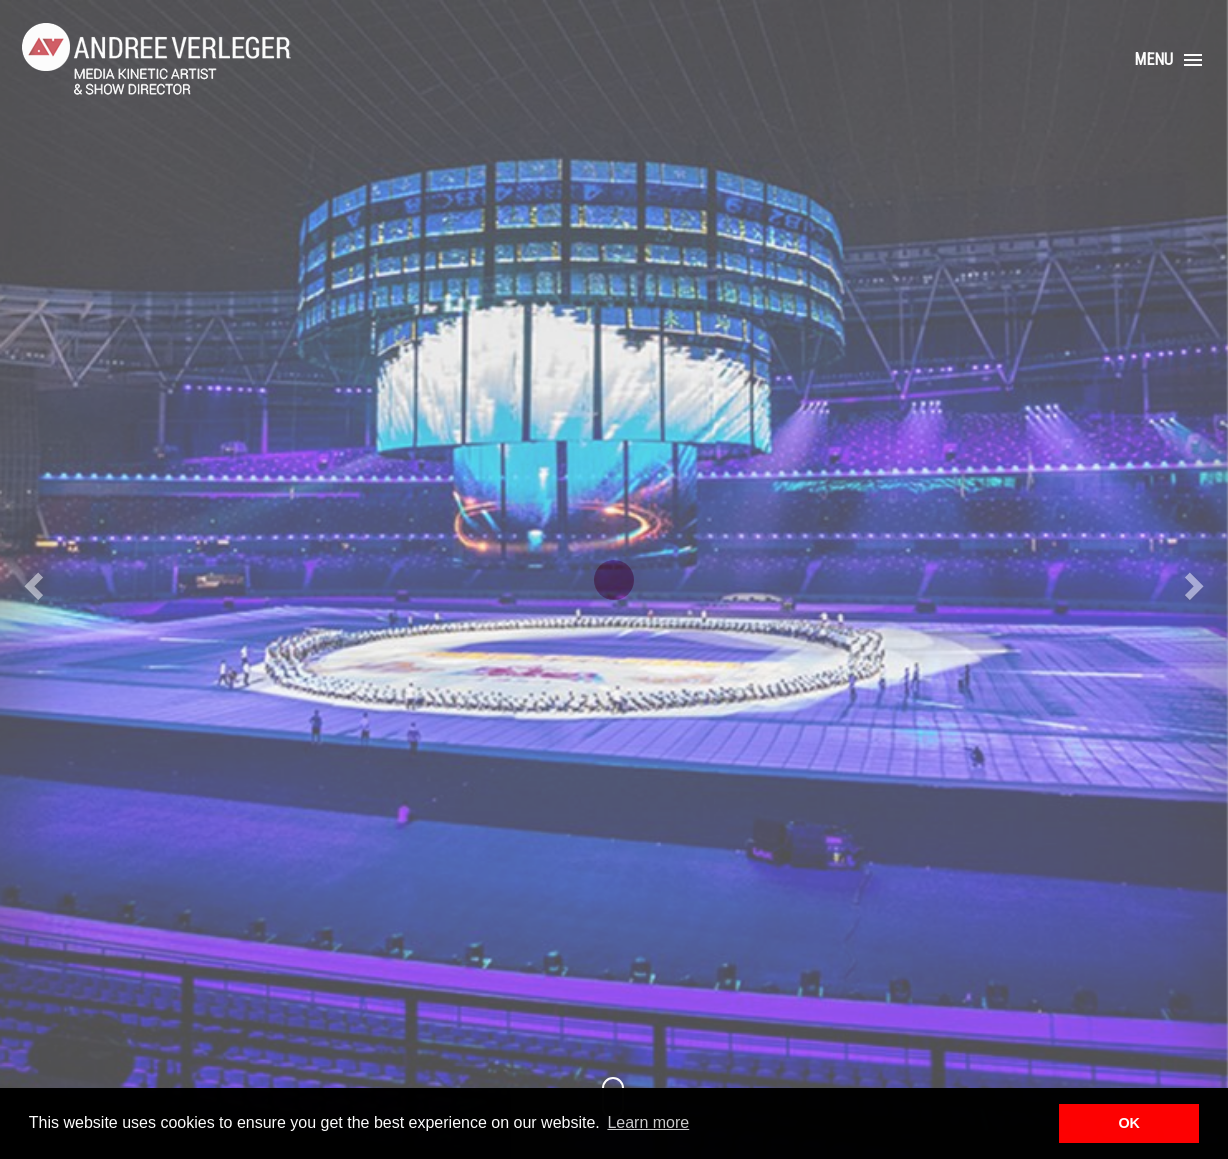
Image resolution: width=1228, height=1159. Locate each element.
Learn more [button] (648, 1122)
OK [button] (1129, 1123)
